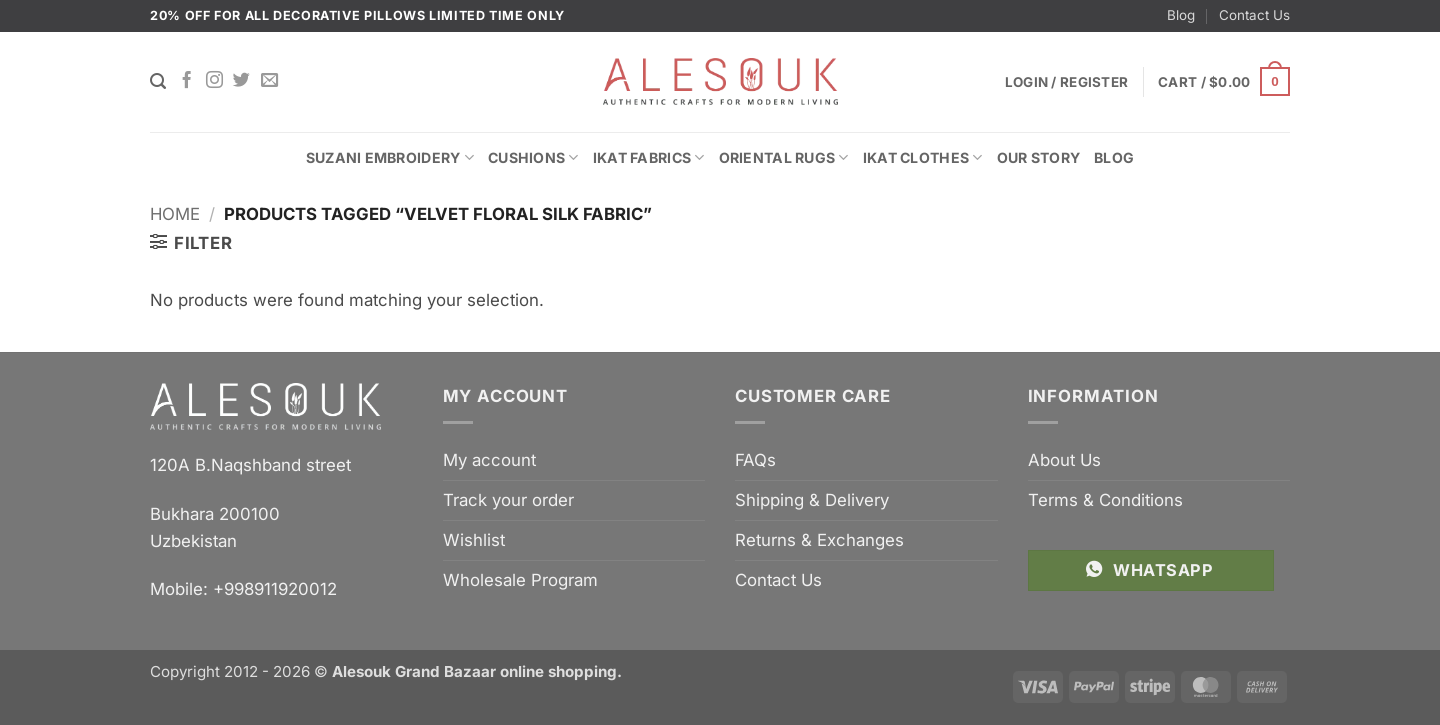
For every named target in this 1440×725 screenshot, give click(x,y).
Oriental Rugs (784, 157)
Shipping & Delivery (812, 500)
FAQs (755, 460)
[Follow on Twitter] (241, 81)
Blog (1181, 15)
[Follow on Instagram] (214, 81)
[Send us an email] (269, 81)
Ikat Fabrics (649, 157)
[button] (1224, 82)
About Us (1064, 460)
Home (175, 214)
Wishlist (474, 540)
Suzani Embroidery (390, 157)
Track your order (508, 500)
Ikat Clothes (923, 157)
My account (489, 460)
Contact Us (1254, 15)
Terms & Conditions (1105, 500)
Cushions (533, 157)
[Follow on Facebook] (186, 81)
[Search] (158, 81)
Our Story (1039, 157)
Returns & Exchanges (819, 540)
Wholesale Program (520, 580)
